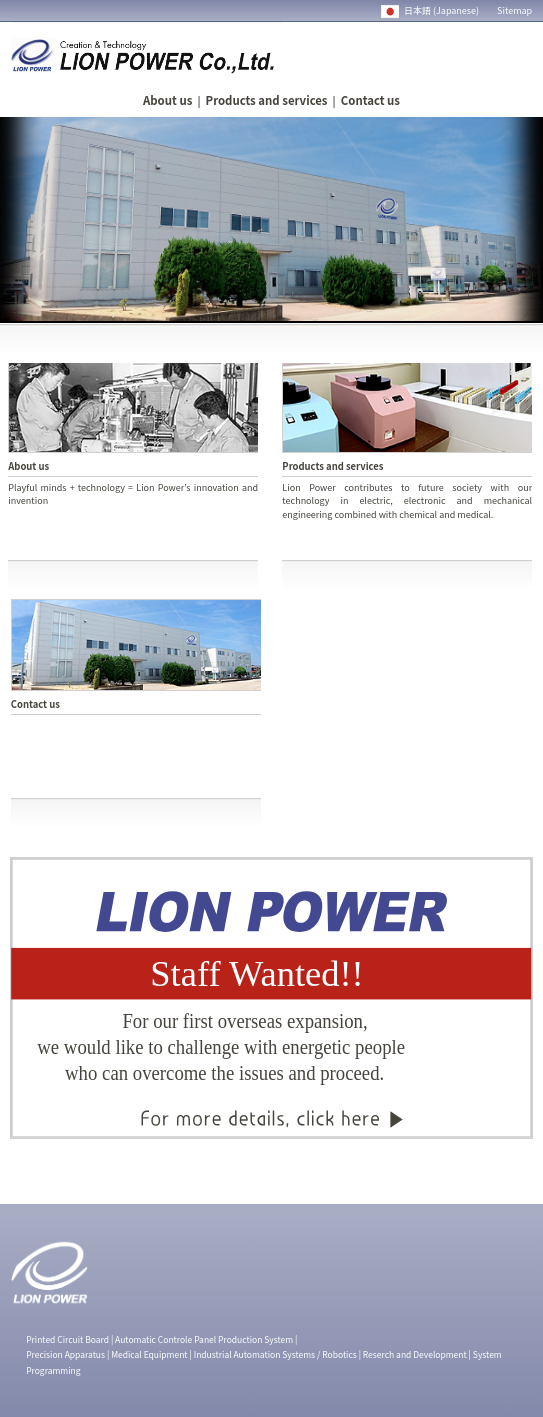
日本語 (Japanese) (430, 10)
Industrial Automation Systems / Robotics (275, 1354)
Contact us (370, 100)
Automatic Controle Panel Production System (204, 1339)
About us (167, 100)
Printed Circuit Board (67, 1339)
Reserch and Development (415, 1354)
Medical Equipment (149, 1354)
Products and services (267, 100)
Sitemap (514, 10)
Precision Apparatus (65, 1354)
